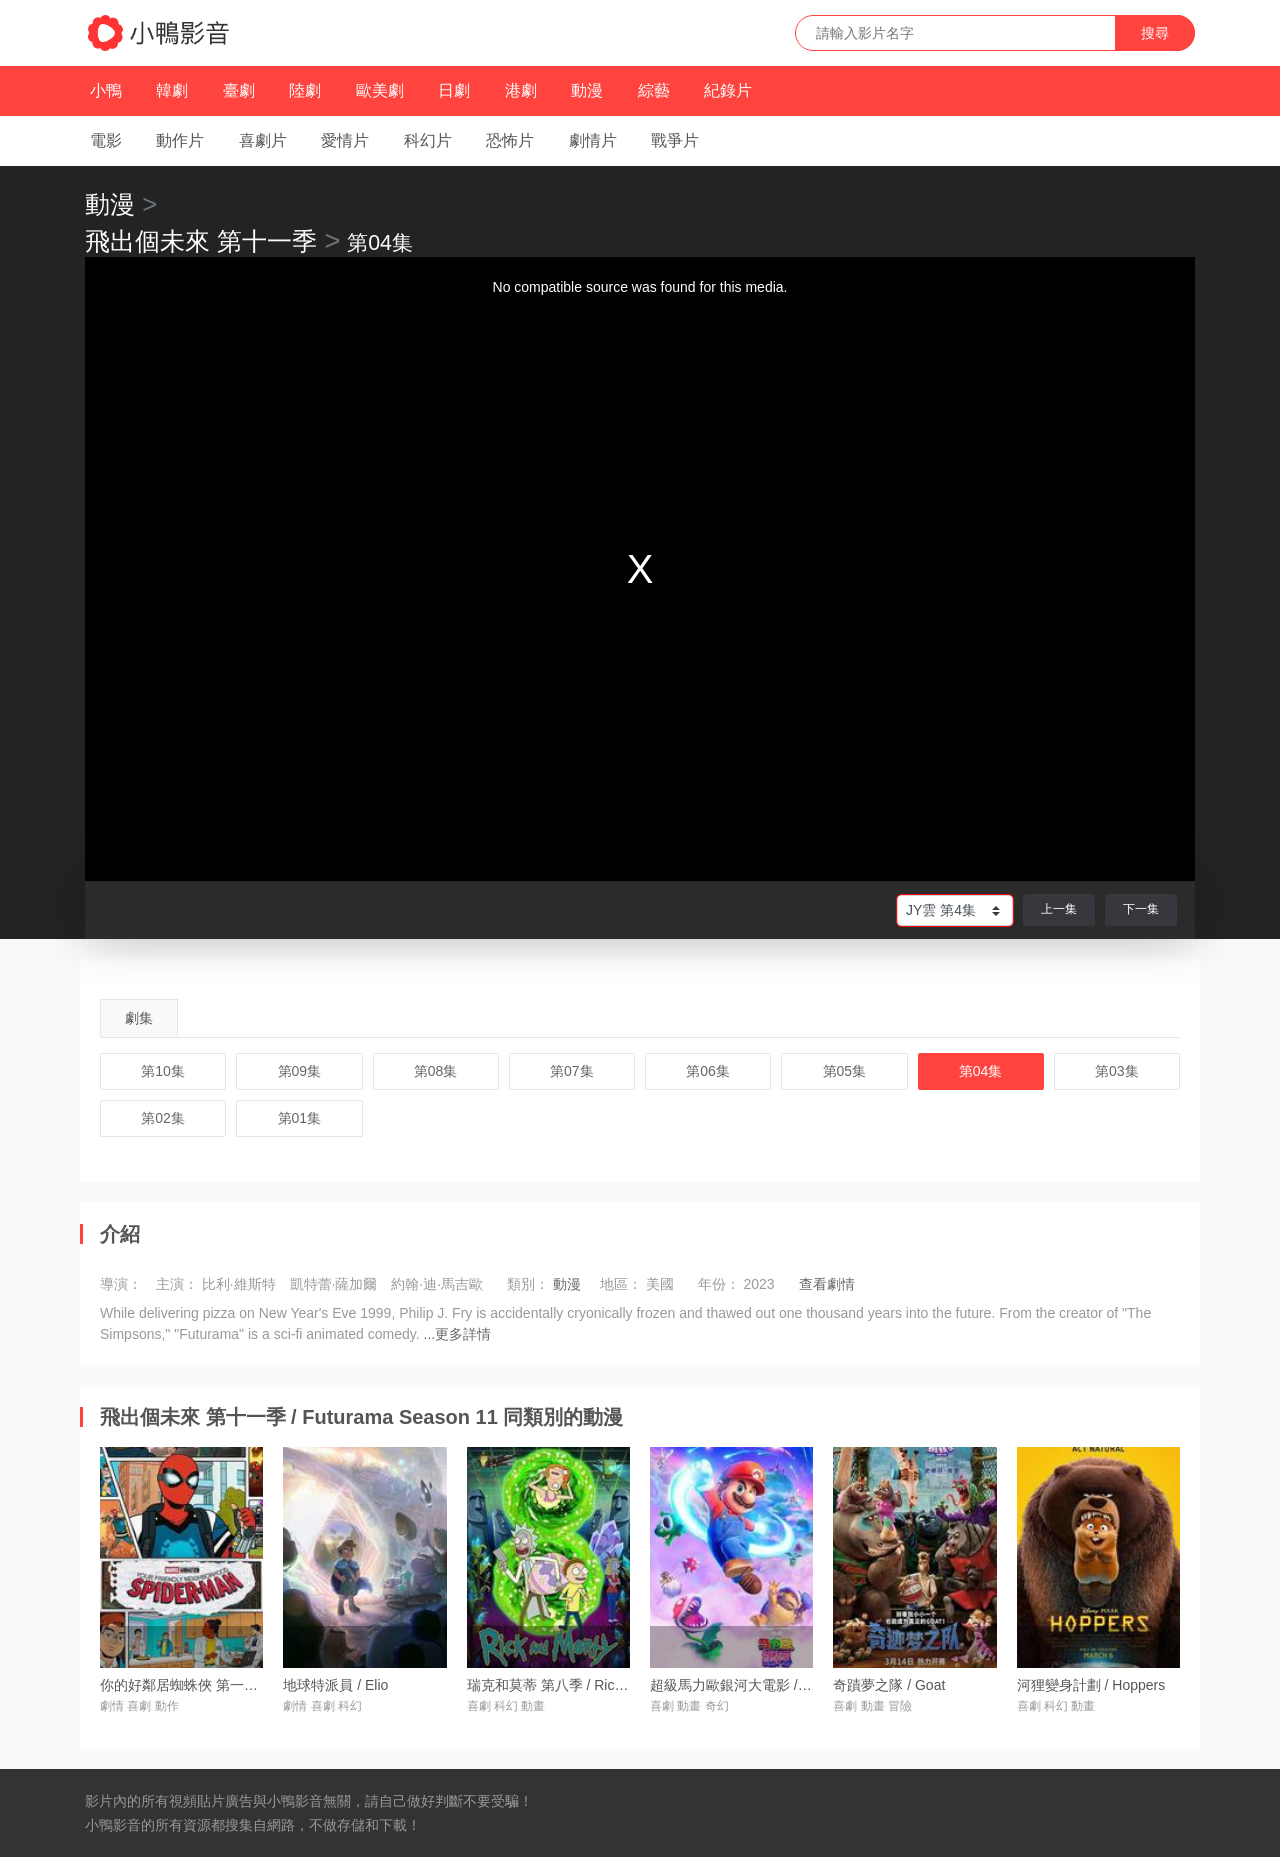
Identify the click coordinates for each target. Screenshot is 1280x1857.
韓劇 (172, 90)
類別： (528, 1284)
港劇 (521, 90)
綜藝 (654, 90)
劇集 (139, 1018)
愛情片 (345, 140)
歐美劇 (380, 90)
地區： (621, 1284)
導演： (121, 1284)
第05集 (845, 1071)
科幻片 (428, 140)
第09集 (300, 1071)
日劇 (454, 90)
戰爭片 (675, 140)
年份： (719, 1284)
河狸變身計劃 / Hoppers (1091, 1685)
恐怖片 (510, 140)
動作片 (180, 140)
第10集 (163, 1071)
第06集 (708, 1071)
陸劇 (305, 90)
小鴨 (106, 90)
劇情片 (593, 140)
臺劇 (239, 90)
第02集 (163, 1118)
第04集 (981, 1071)
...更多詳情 (458, 1334)
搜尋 (1155, 33)
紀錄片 (728, 90)
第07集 (572, 1071)
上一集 (1059, 909)
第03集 (1117, 1071)
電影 (106, 140)
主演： (177, 1284)
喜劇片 (263, 140)
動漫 (587, 90)
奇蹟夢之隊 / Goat (889, 1685)
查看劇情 (827, 1284)
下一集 (1141, 909)
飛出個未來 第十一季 (201, 241)
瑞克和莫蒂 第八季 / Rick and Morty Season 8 (609, 1685)
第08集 (436, 1071)
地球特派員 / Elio (335, 1685)
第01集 (300, 1118)
